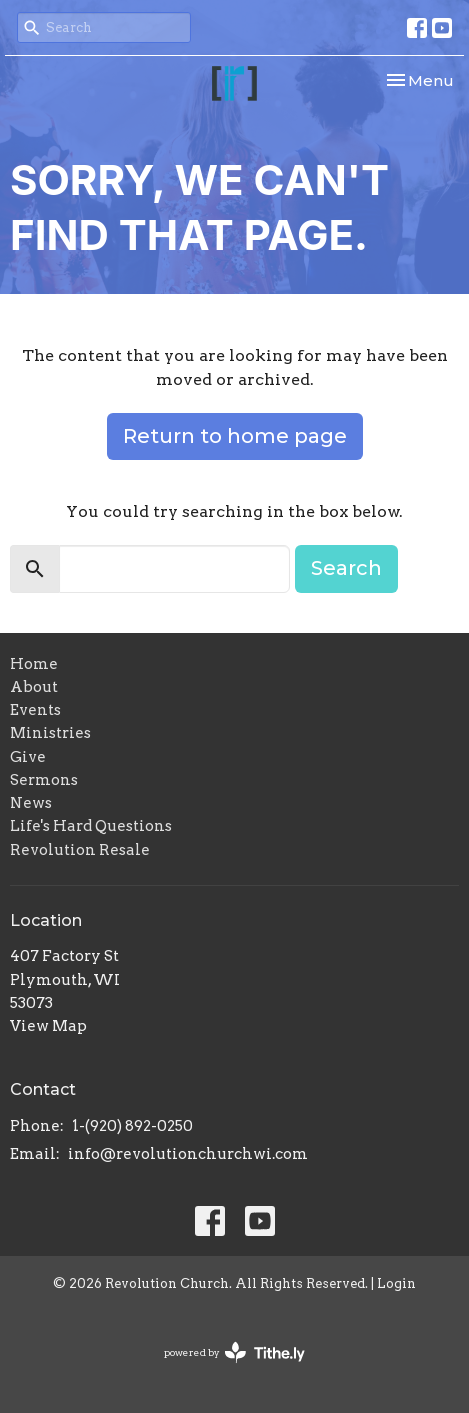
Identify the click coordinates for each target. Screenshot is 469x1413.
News (31, 803)
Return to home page (235, 436)
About (34, 687)
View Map (48, 1026)
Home (34, 664)
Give (28, 757)
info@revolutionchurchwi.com (188, 1154)
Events (35, 710)
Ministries (50, 733)
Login (396, 1283)
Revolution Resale (80, 850)
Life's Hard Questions (91, 826)
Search (346, 568)
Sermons (44, 780)
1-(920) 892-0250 (132, 1126)
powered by (234, 1352)
